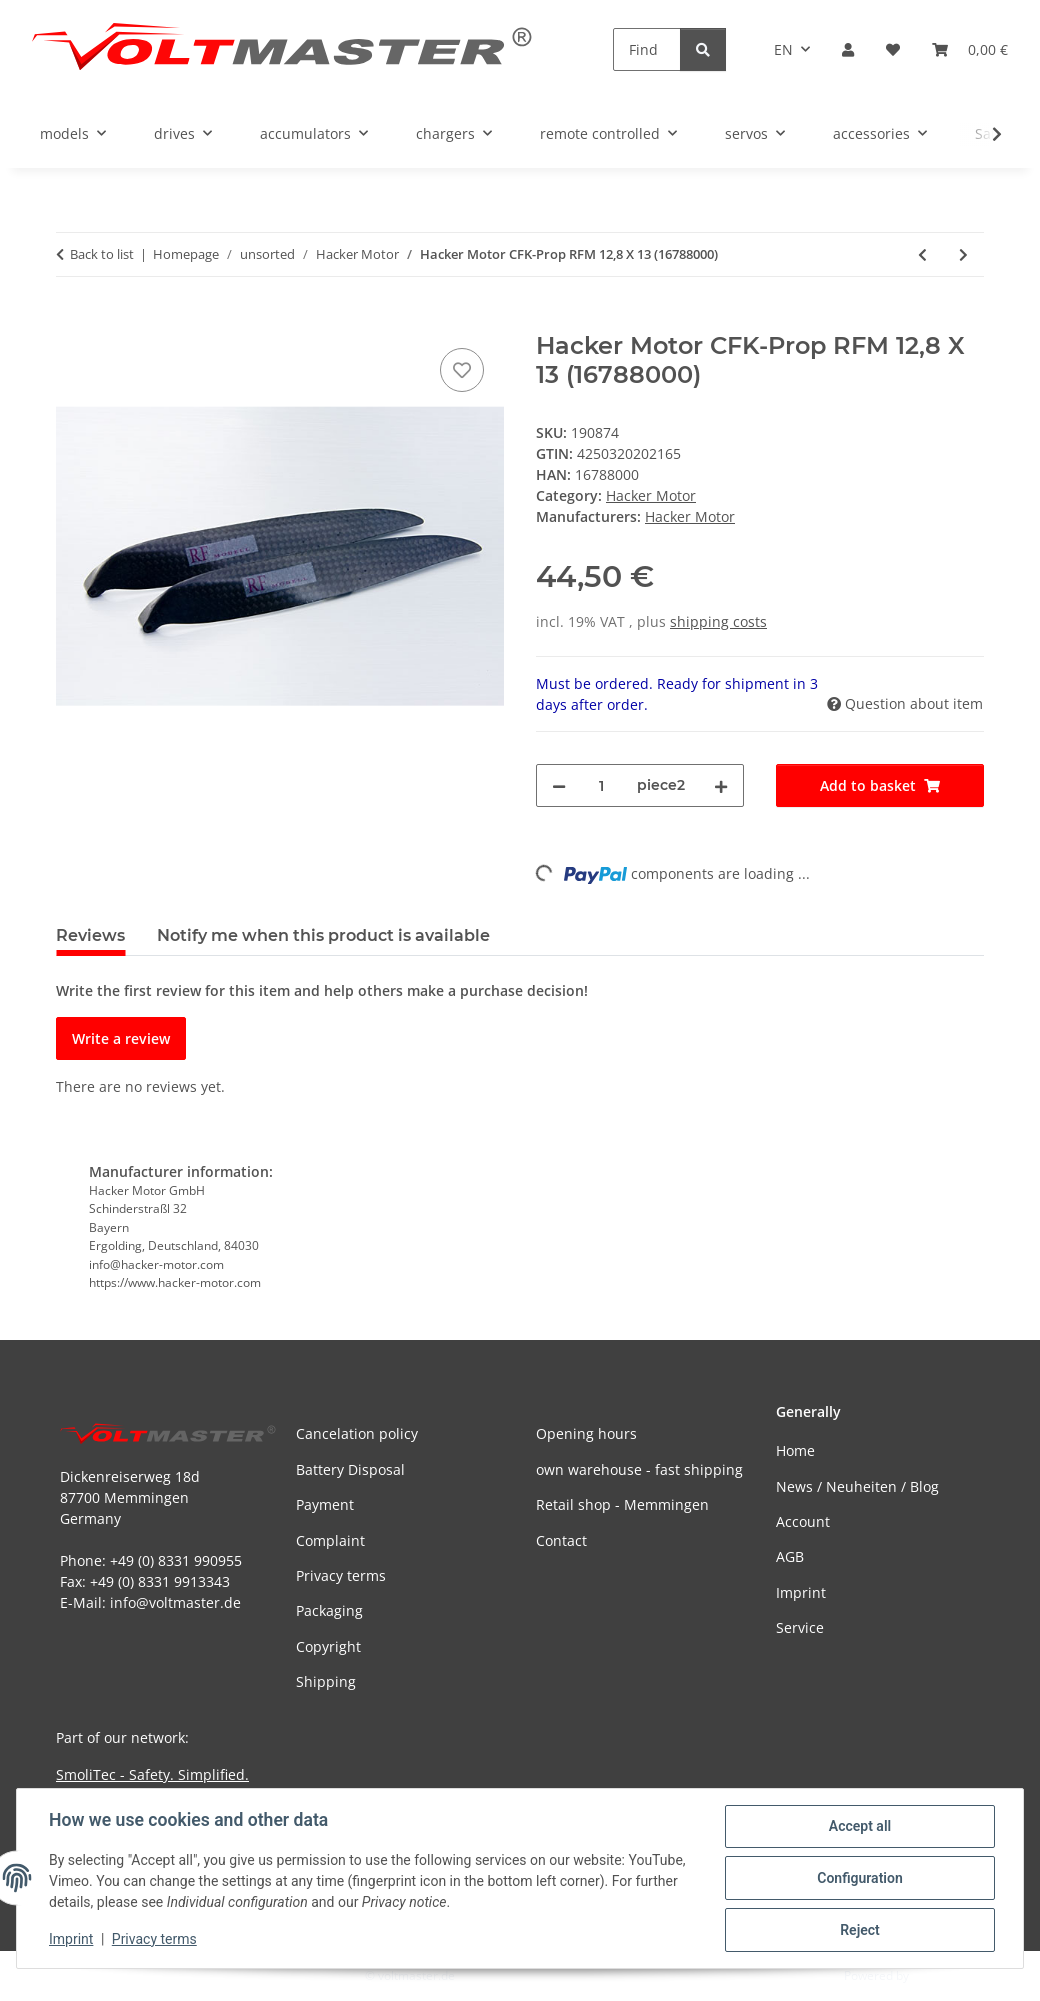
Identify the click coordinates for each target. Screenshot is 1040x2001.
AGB (790, 1556)
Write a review (121, 1038)
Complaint (330, 1540)
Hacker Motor (651, 495)
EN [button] (783, 49)
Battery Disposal (350, 1469)
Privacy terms (154, 1939)
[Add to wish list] (462, 370)
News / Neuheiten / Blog (857, 1486)
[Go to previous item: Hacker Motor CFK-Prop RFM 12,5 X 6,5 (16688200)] (922, 254)
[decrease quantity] (559, 785)
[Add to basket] (72, 321)
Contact (561, 1540)
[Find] (647, 49)
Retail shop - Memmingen (622, 1504)
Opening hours (586, 1433)
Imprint (71, 1939)
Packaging (329, 1610)
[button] (848, 49)
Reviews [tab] (90, 935)
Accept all (860, 1826)
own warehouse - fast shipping (639, 1469)
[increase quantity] (721, 785)
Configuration (859, 1878)
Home (795, 1450)
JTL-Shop (936, 1975)
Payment (325, 1504)
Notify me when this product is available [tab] (323, 935)
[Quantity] (601, 785)
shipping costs (718, 621)
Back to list (102, 254)
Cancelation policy (357, 1433)
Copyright (328, 1646)
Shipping (326, 1681)
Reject (860, 1930)
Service (800, 1627)
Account (803, 1521)
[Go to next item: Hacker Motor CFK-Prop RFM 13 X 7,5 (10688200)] (963, 254)
